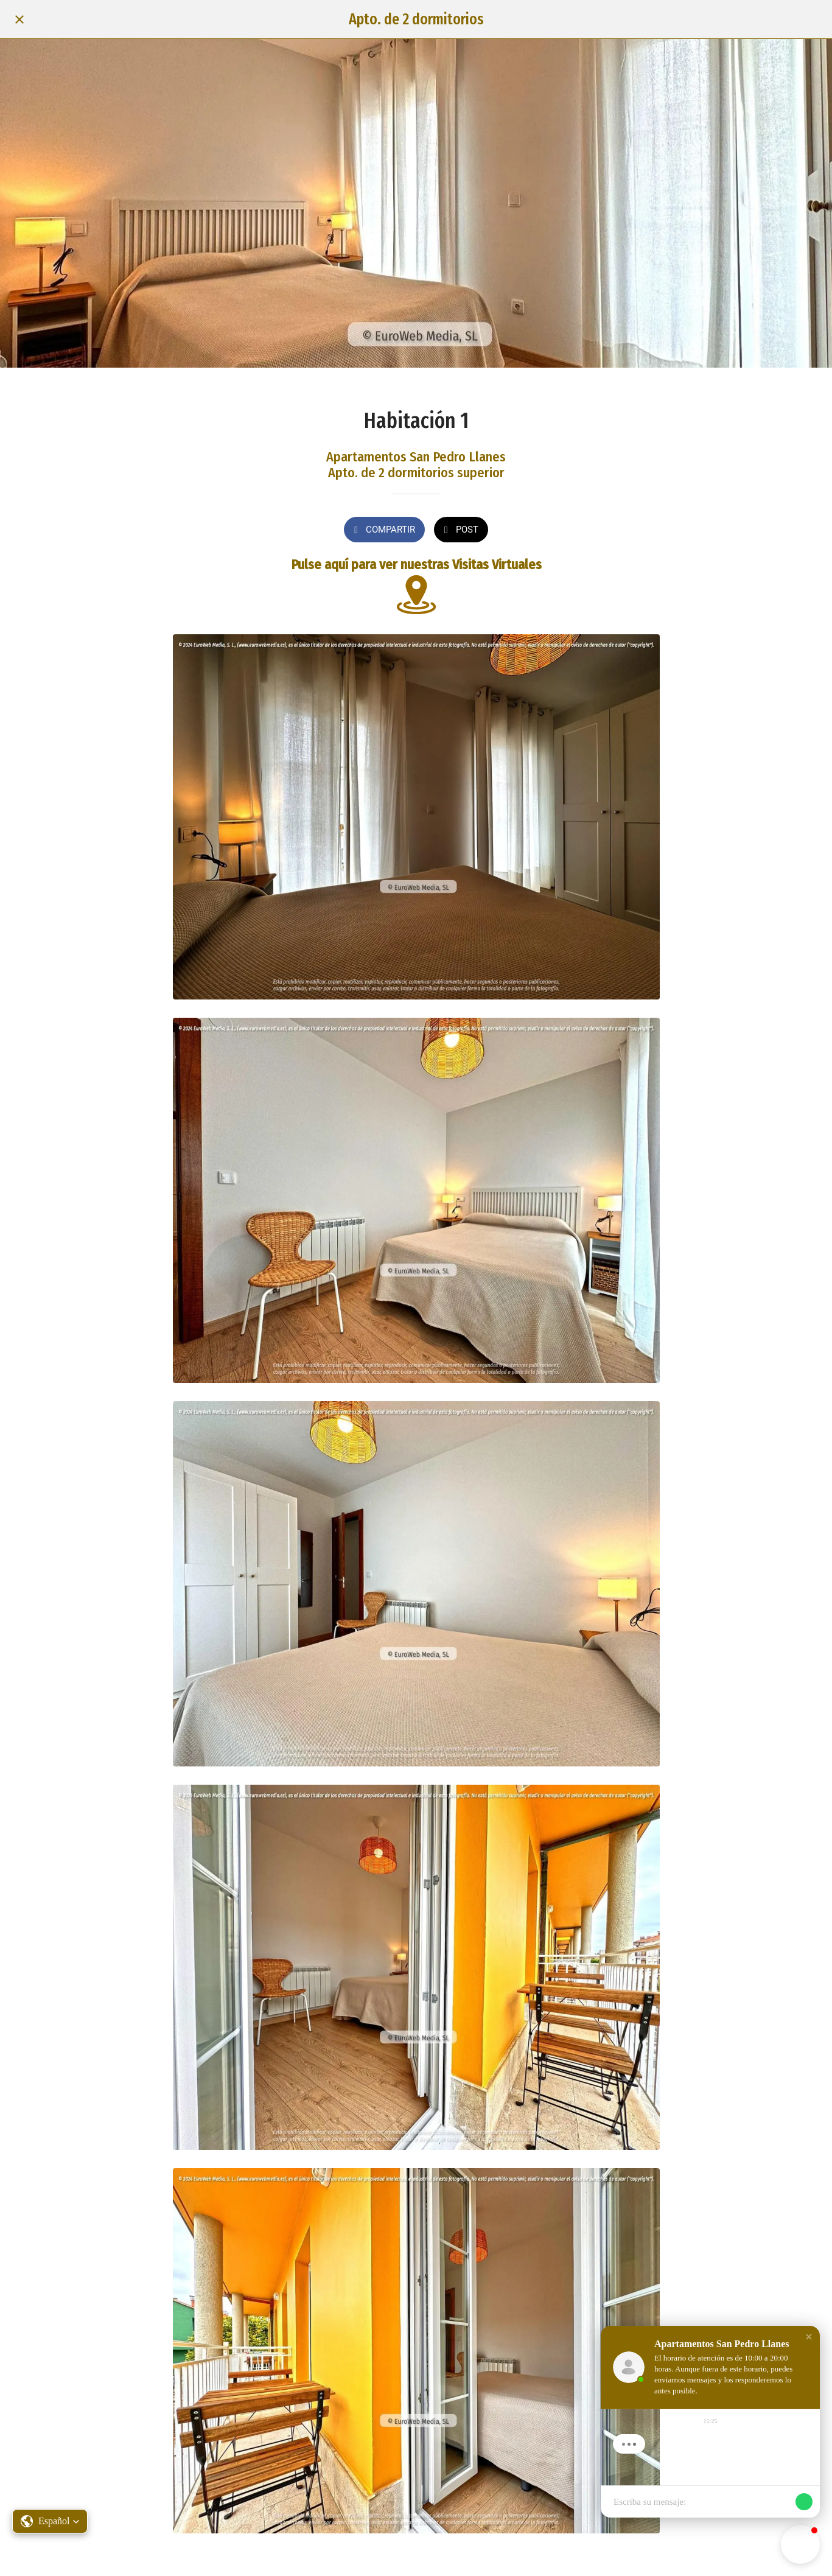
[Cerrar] (19, 19)
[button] (50, 2521)
